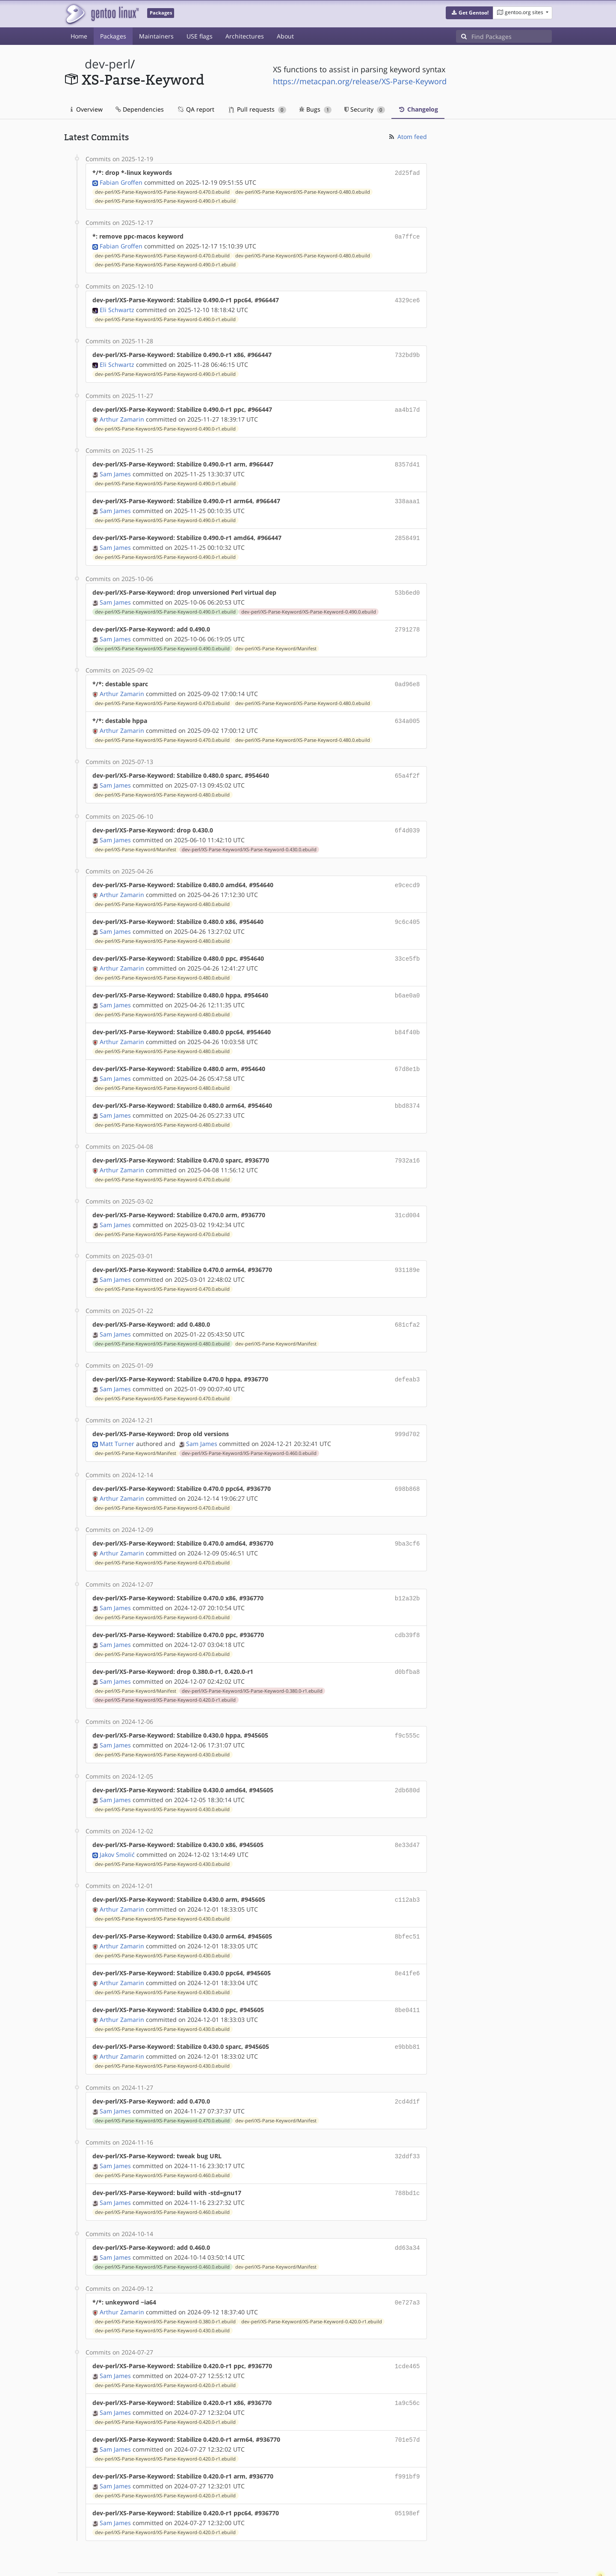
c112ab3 (407, 1869)
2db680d (407, 1762)
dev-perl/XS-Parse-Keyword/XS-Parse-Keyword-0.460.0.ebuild (249, 1430)
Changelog (418, 109)
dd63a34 (407, 2211)
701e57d (407, 2399)
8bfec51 (407, 1905)
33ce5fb (407, 945)
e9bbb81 (407, 2013)
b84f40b (407, 1016)
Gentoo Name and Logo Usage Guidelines (339, 2560)
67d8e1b (407, 1052)
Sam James (115, 469)
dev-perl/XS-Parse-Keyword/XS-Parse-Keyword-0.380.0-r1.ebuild (252, 1664)
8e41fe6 (407, 1941)
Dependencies (140, 109)
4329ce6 (407, 298)
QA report (195, 109)
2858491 (407, 532)
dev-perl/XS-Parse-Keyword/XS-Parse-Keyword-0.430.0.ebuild (249, 838)
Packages (113, 36)
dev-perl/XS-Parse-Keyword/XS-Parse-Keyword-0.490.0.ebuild (308, 604)
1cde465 (407, 2327)
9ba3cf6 (407, 1519)
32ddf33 (407, 2121)
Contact (541, 2544)
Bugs (315, 109)
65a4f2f (407, 765)
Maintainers (156, 36)
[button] (469, 12)
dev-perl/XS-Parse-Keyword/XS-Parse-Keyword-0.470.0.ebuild (162, 191)
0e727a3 (407, 2264)
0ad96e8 (407, 675)
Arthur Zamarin (122, 415)
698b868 (407, 1465)
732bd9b (407, 352)
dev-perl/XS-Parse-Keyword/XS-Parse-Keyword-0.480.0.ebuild (302, 191)
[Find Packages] (511, 36)
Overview (87, 109)
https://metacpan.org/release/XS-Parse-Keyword (360, 81)
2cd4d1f (407, 2067)
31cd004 (407, 1196)
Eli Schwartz (117, 307)
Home (79, 36)
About (285, 36)
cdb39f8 (407, 1609)
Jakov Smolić (117, 1825)
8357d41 (407, 460)
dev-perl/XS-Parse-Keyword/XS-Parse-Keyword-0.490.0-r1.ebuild (165, 200)
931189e (407, 1250)
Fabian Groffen (121, 181)
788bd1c (407, 2157)
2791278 (407, 621)
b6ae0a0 (407, 981)
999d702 (407, 1412)
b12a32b (407, 1573)
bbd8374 (407, 1088)
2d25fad (407, 172)
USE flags (200, 36)
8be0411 (407, 1977)
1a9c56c (407, 2363)
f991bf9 (407, 2435)
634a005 (407, 711)
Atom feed (407, 137)
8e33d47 (407, 1816)
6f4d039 (407, 819)
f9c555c (407, 1708)
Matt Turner (117, 1420)
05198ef (407, 2471)
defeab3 (407, 1358)
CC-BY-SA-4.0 (250, 2560)
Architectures (244, 36)
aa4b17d (407, 406)
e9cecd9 (407, 873)
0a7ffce (407, 235)
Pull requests (257, 109)
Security (364, 109)
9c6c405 (407, 909)
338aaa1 (407, 496)
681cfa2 (407, 1304)
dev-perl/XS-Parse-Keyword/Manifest (276, 640)
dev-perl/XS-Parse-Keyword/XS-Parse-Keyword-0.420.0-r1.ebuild (165, 1673)
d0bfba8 (407, 1645)
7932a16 (407, 1142)
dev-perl (107, 64)
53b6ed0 (407, 585)
